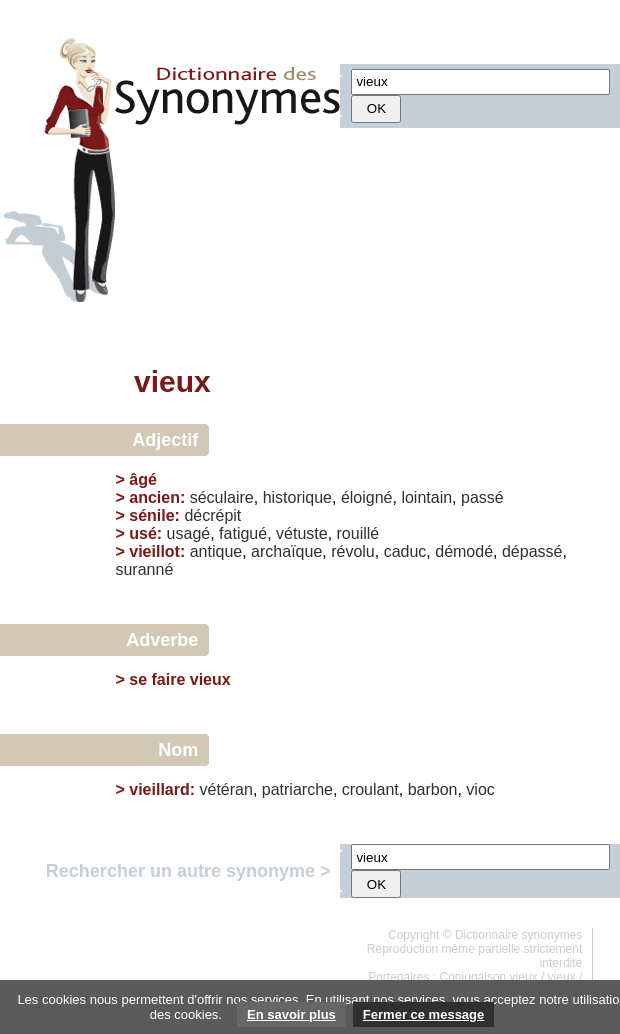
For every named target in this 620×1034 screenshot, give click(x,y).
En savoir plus (291, 1014)
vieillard (159, 789)
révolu (353, 551)
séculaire (222, 497)
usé (143, 533)
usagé (189, 533)
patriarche (297, 789)
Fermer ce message (423, 1014)
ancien (154, 497)
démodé (464, 551)
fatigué (243, 533)
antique (216, 551)
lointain (426, 497)
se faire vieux (179, 679)
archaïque (286, 551)
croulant (370, 789)
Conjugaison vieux (489, 977)
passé (482, 497)
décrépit (212, 515)
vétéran (226, 789)
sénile (151, 515)
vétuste (302, 533)
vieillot (154, 551)
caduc (405, 551)
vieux (562, 977)
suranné (144, 569)
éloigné (367, 497)
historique (297, 497)
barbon (433, 789)
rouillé (358, 533)
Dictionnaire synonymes (518, 935)
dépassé (532, 551)
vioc (480, 789)
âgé (143, 479)
